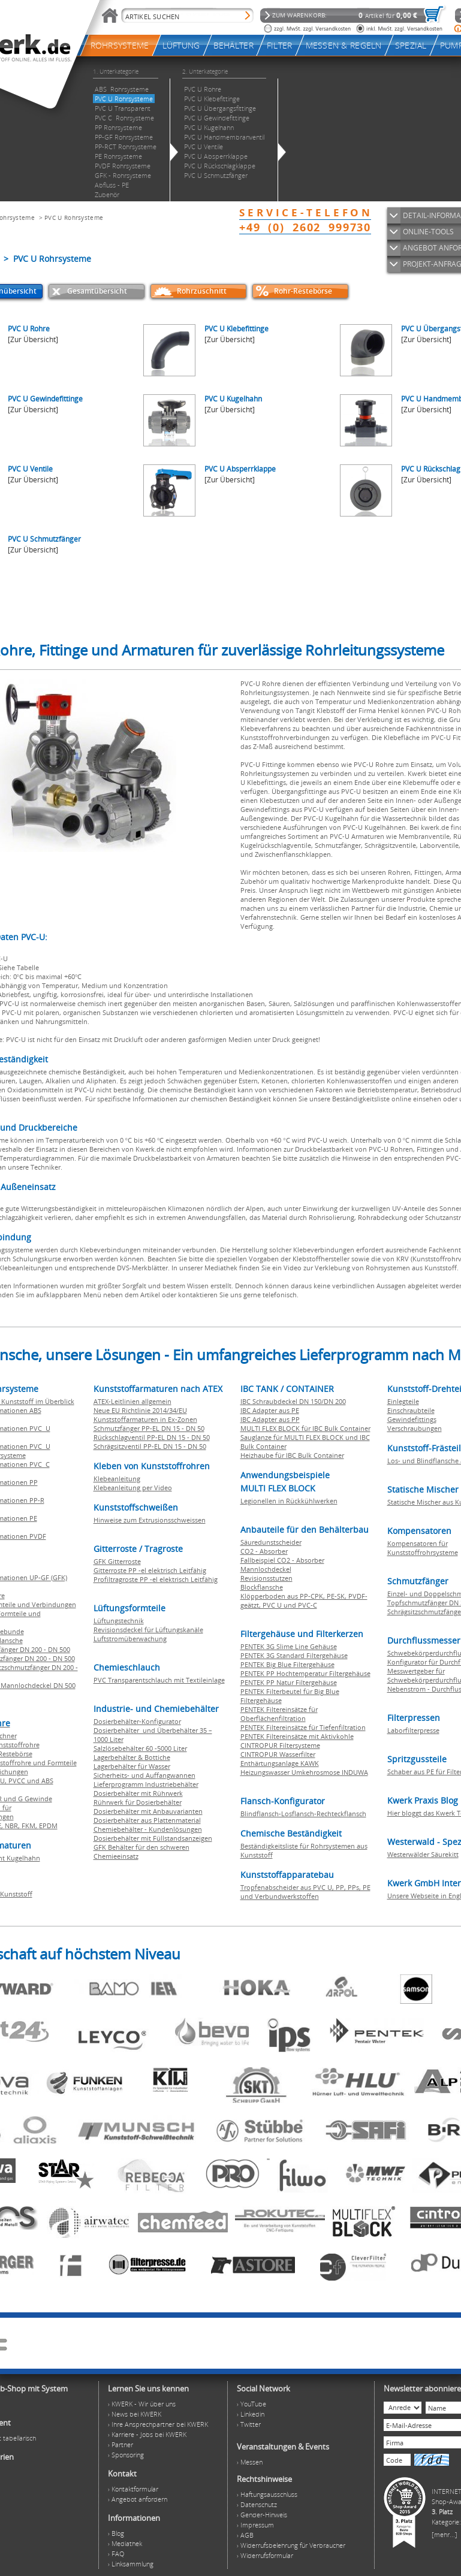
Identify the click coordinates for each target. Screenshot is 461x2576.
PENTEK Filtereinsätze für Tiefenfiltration (303, 1727)
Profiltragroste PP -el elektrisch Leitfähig (156, 1579)
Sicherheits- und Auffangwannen (144, 1775)
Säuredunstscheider (271, 1542)
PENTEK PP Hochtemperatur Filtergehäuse (305, 1673)
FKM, (30, 1825)
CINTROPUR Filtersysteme (280, 1745)
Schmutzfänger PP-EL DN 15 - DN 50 (149, 1428)
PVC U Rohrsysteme (73, 217)
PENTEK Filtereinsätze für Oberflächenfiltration (279, 1714)
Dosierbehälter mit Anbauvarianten (148, 1811)
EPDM (48, 1825)
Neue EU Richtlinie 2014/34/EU (140, 1410)
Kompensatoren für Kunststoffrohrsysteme (422, 1548)
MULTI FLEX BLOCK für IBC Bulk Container (305, 1428)
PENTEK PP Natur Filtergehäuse (288, 1682)
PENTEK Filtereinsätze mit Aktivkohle (297, 1736)
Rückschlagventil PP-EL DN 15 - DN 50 (152, 1437)
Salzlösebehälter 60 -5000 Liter (140, 1748)
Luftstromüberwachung (130, 1638)
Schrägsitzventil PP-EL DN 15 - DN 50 (150, 1446)
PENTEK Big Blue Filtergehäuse (287, 1664)
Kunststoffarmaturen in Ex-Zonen (145, 1419)
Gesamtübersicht (97, 291)
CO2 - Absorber (264, 1551)
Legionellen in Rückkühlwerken (289, 1500)
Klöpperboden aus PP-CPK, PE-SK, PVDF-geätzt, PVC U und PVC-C (303, 1600)
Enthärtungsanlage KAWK (279, 1763)
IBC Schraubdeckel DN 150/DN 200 (293, 1401)
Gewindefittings (411, 1419)
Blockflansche (261, 1587)
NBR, (13, 1825)
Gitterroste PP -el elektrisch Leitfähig (150, 1570)
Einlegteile (403, 1401)
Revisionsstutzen (266, 1578)
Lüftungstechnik (119, 1620)
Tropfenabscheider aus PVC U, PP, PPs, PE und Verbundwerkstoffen (305, 1892)
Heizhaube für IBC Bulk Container (292, 1455)
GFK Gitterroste (117, 1561)
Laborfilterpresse (413, 1730)
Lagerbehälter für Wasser (132, 1766)
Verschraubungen (414, 1428)
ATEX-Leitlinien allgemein (132, 1401)
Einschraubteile (411, 1410)
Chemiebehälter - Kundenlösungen (148, 1829)
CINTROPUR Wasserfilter (277, 1754)
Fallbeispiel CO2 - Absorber (282, 1560)
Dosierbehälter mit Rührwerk (138, 1793)
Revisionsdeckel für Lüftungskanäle (148, 1629)
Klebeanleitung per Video (133, 1487)
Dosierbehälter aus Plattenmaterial (147, 1820)
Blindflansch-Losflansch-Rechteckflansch (303, 1813)
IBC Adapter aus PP (270, 1419)
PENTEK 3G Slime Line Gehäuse (288, 1646)
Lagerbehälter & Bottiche (132, 1757)
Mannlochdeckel (265, 1569)
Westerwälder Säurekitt (423, 1854)
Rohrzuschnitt (202, 291)
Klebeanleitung (117, 1478)
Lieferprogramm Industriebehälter (146, 1784)
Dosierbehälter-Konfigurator (137, 1721)
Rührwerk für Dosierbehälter (138, 1802)
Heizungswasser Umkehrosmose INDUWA (304, 1772)
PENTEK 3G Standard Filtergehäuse (294, 1655)
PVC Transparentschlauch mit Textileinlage (159, 1679)
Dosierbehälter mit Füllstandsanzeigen (153, 1838)
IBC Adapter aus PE (269, 1410)
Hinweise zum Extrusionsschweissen (150, 1519)
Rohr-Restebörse (303, 291)
